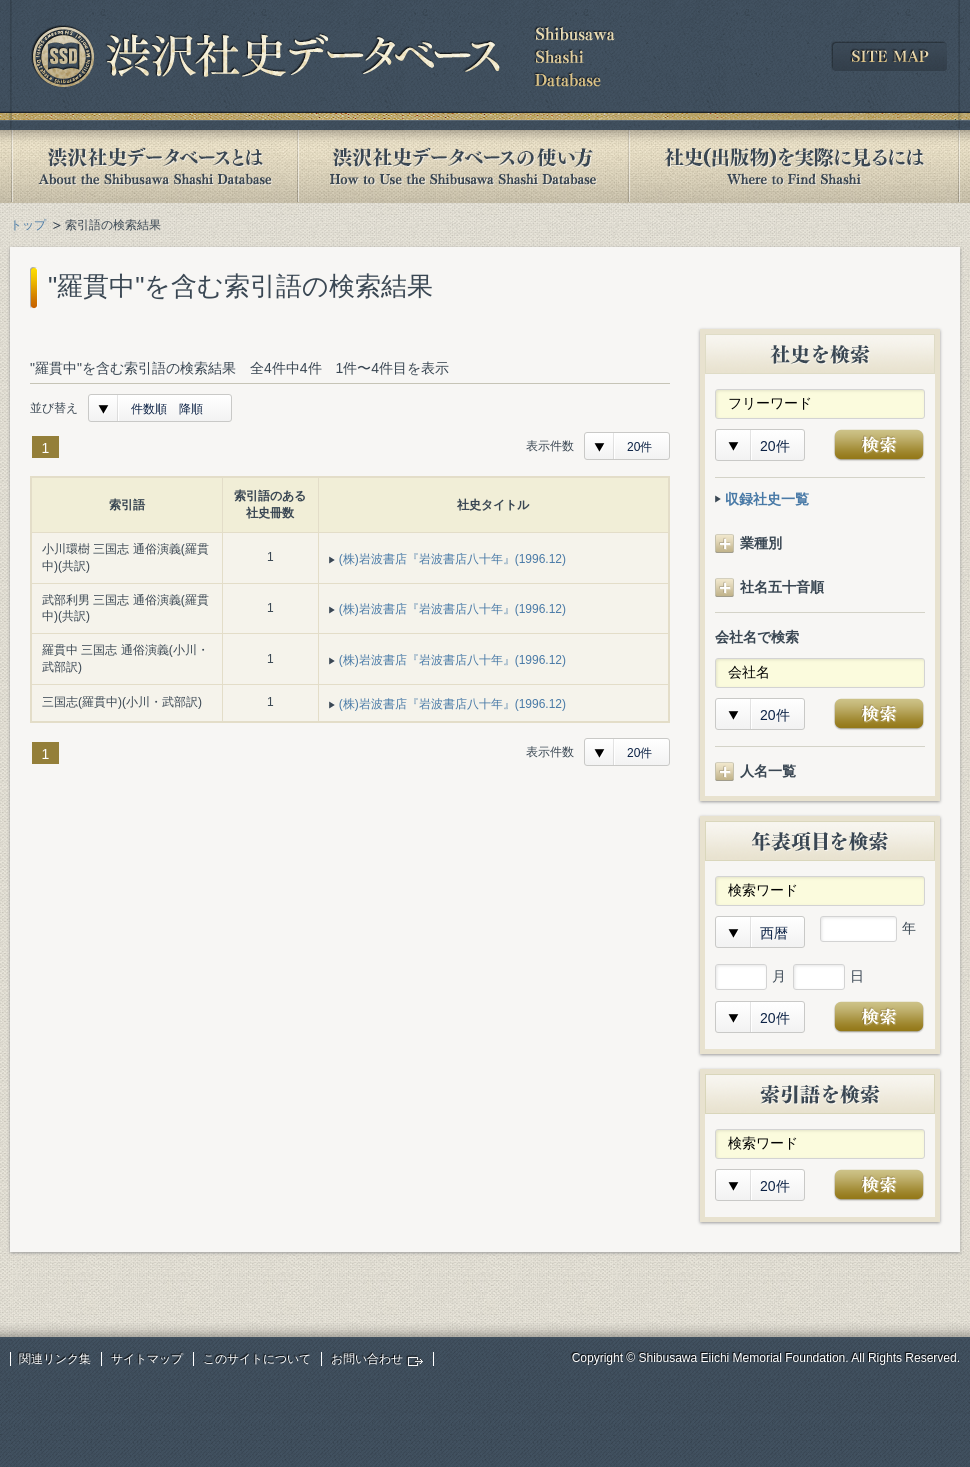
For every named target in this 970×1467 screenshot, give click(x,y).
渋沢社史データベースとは (153, 166)
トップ (28, 225)
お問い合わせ (367, 1359)
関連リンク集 (55, 1359)
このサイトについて (257, 1359)
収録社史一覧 (767, 499)
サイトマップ (147, 1359)
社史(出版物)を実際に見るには (794, 166)
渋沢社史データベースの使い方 (463, 166)
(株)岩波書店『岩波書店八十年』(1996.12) (452, 559)
